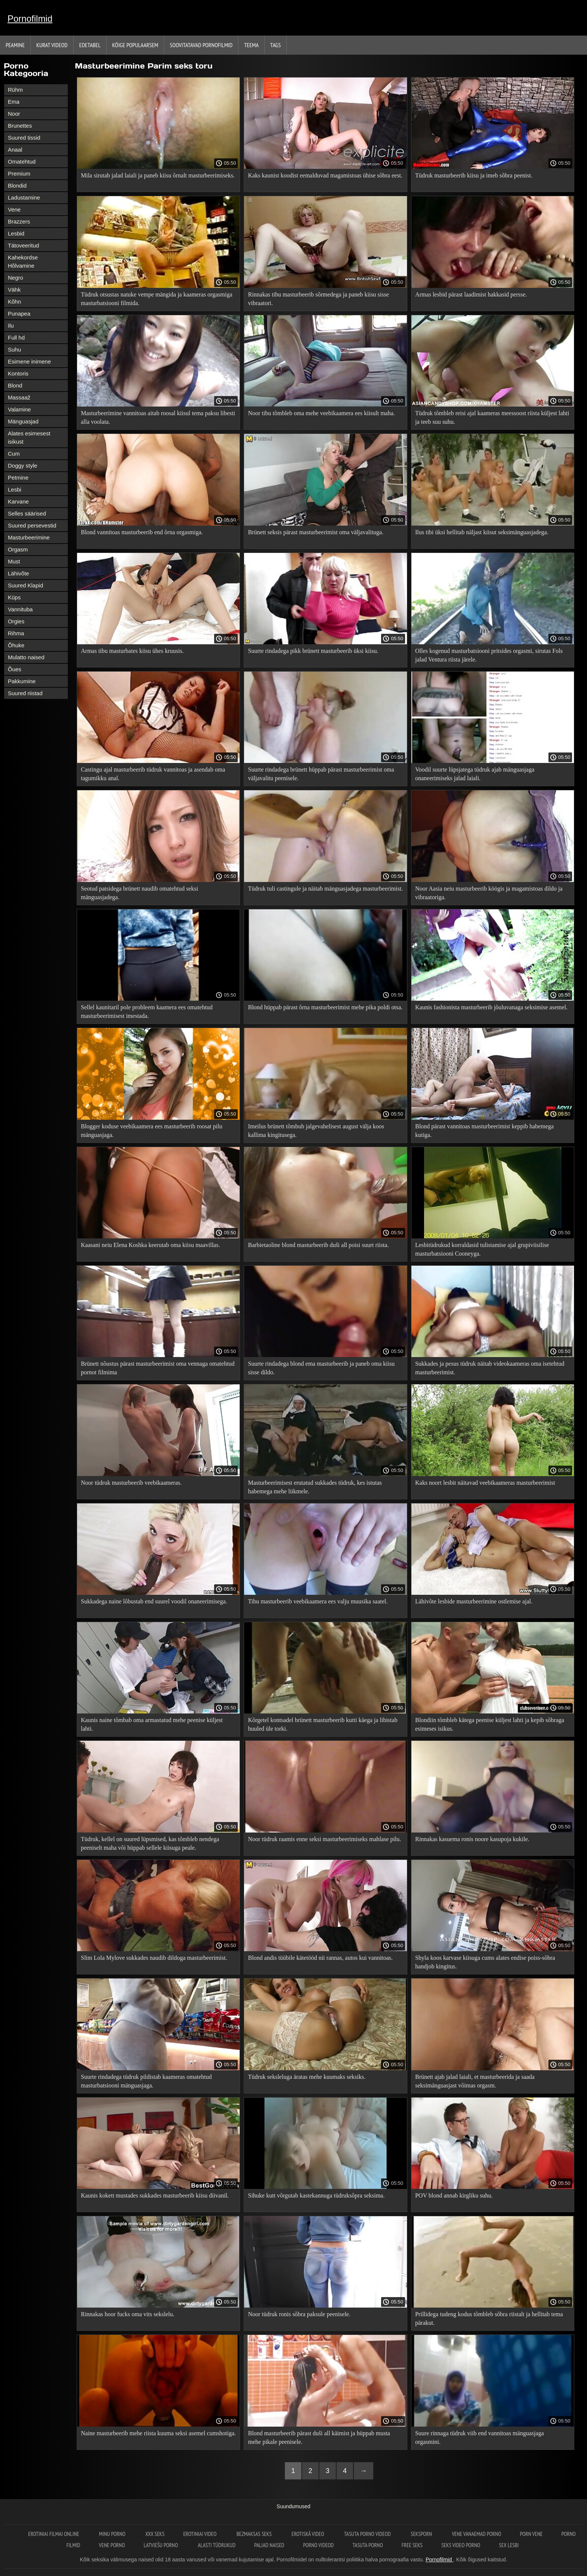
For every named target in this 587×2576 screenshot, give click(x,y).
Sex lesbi (509, 2545)
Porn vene (531, 2533)
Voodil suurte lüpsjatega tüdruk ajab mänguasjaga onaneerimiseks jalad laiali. (474, 773)
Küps (14, 597)
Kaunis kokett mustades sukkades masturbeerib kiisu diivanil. (155, 2195)
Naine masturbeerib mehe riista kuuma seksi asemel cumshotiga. (158, 2433)
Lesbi (14, 489)
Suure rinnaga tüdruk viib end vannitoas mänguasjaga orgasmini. (479, 2437)
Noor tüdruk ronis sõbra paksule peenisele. (299, 2314)
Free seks (412, 2545)
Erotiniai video (200, 2533)
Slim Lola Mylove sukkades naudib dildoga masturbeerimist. (154, 1958)
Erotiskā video (308, 2533)
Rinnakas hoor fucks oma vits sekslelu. (127, 2314)
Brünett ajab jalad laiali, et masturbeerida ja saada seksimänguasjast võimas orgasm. (475, 2081)
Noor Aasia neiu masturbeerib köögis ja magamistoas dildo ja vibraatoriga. (489, 892)
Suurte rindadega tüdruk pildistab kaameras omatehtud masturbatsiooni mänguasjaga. (146, 2081)
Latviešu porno (161, 2545)
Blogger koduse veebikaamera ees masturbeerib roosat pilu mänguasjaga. (151, 1130)
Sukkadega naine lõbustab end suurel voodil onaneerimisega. (154, 1601)
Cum (14, 453)
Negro (15, 277)
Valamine (19, 409)
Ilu (11, 325)
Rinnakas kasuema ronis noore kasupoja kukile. (472, 1839)
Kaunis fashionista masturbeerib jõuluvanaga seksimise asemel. (491, 1007)
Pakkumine (22, 681)
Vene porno (112, 2545)
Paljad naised (269, 2545)
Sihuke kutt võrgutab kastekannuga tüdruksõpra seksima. (316, 2195)
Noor (14, 113)
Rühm (15, 89)
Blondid (17, 185)
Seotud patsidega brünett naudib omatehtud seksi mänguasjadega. (139, 892)
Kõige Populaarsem (135, 45)
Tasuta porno (367, 2545)
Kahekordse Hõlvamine (23, 261)
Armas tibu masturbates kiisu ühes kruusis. (132, 651)
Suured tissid (24, 137)
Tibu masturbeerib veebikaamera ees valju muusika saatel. (317, 1601)
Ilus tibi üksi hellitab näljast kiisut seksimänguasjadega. (481, 532)
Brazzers (19, 221)
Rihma (16, 633)
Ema (13, 101)
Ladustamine (24, 197)
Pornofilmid (29, 18)
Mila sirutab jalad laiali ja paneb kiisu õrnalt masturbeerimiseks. (158, 175)
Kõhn (14, 301)
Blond (15, 385)
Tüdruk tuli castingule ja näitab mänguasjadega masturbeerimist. (325, 888)
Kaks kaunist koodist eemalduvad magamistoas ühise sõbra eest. (325, 175)
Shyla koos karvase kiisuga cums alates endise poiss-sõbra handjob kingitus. (485, 1962)
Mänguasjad (23, 421)
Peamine (15, 45)
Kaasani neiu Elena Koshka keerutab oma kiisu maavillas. (150, 1245)
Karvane (18, 501)
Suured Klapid (25, 585)
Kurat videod (51, 45)
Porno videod (318, 2545)
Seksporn (422, 2533)
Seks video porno (460, 2545)
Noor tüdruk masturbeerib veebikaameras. (131, 1482)
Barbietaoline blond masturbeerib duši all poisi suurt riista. (318, 1245)
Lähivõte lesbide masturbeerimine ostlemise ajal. (473, 1601)
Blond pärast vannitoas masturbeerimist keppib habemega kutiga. (484, 1130)
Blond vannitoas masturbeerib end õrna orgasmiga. (142, 532)
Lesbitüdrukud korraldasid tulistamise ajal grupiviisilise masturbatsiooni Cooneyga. (482, 1249)
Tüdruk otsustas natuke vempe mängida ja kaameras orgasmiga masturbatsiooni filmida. (156, 298)
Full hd (16, 337)
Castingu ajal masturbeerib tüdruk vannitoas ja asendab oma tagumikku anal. (153, 773)
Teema (251, 45)
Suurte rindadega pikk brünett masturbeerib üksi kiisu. (313, 651)
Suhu (14, 349)
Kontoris (18, 373)
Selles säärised (27, 513)
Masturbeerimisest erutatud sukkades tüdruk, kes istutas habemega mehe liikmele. (314, 1486)
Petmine (18, 477)
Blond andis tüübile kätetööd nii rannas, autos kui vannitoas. (320, 1958)
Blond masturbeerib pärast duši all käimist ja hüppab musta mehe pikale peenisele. (319, 2437)
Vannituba (20, 609)
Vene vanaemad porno (476, 2533)
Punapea (19, 313)
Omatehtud (22, 161)
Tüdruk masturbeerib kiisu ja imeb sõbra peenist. (473, 175)
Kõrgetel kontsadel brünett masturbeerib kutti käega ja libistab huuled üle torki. (322, 1724)
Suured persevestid (32, 525)
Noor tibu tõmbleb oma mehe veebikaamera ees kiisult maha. (321, 413)
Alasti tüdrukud (216, 2545)
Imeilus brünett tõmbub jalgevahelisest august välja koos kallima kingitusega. (316, 1130)
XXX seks (154, 2533)
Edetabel (90, 45)
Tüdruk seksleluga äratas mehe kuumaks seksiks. (306, 2077)
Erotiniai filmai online (54, 2533)
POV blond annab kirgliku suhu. (454, 2195)
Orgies (16, 621)
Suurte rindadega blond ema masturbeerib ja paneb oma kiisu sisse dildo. (321, 1367)
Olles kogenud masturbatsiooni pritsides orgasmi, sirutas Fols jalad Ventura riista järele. (489, 655)
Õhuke (16, 645)
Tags (275, 45)
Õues (14, 669)
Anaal (15, 149)
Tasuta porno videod (368, 2533)
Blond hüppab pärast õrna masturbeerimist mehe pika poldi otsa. (325, 1007)
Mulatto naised (26, 657)
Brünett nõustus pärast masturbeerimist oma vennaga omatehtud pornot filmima (158, 1367)
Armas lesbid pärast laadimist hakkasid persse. (471, 294)
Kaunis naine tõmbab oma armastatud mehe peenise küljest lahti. (152, 1724)
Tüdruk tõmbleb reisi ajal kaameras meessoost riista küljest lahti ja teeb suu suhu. (492, 417)
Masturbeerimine (29, 537)
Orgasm (18, 549)
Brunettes (20, 125)
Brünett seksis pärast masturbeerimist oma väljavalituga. (315, 532)
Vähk (14, 289)
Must (14, 561)
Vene (14, 209)
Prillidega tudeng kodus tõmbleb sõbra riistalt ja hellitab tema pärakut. (489, 2318)
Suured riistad (25, 693)
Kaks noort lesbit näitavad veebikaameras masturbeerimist (485, 1482)
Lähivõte (18, 573)
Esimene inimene (29, 361)
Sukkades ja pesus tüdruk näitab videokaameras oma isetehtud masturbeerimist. (490, 1367)
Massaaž (19, 397)
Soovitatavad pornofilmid (201, 45)
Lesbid (16, 233)
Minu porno (113, 2533)
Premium (19, 173)
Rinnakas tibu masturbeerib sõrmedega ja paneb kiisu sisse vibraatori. (318, 298)
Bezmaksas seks (255, 2533)
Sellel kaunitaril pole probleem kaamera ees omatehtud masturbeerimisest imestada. (147, 1011)
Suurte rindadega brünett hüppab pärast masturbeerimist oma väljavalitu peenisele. (321, 773)
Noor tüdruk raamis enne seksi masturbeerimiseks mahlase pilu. (324, 1839)
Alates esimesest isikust (29, 437)
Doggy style (22, 465)
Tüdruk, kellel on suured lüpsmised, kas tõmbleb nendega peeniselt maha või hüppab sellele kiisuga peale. (150, 1843)
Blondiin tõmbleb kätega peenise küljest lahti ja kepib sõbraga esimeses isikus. (489, 1724)
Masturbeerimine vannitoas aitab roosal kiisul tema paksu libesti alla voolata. (158, 417)
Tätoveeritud (23, 245)
